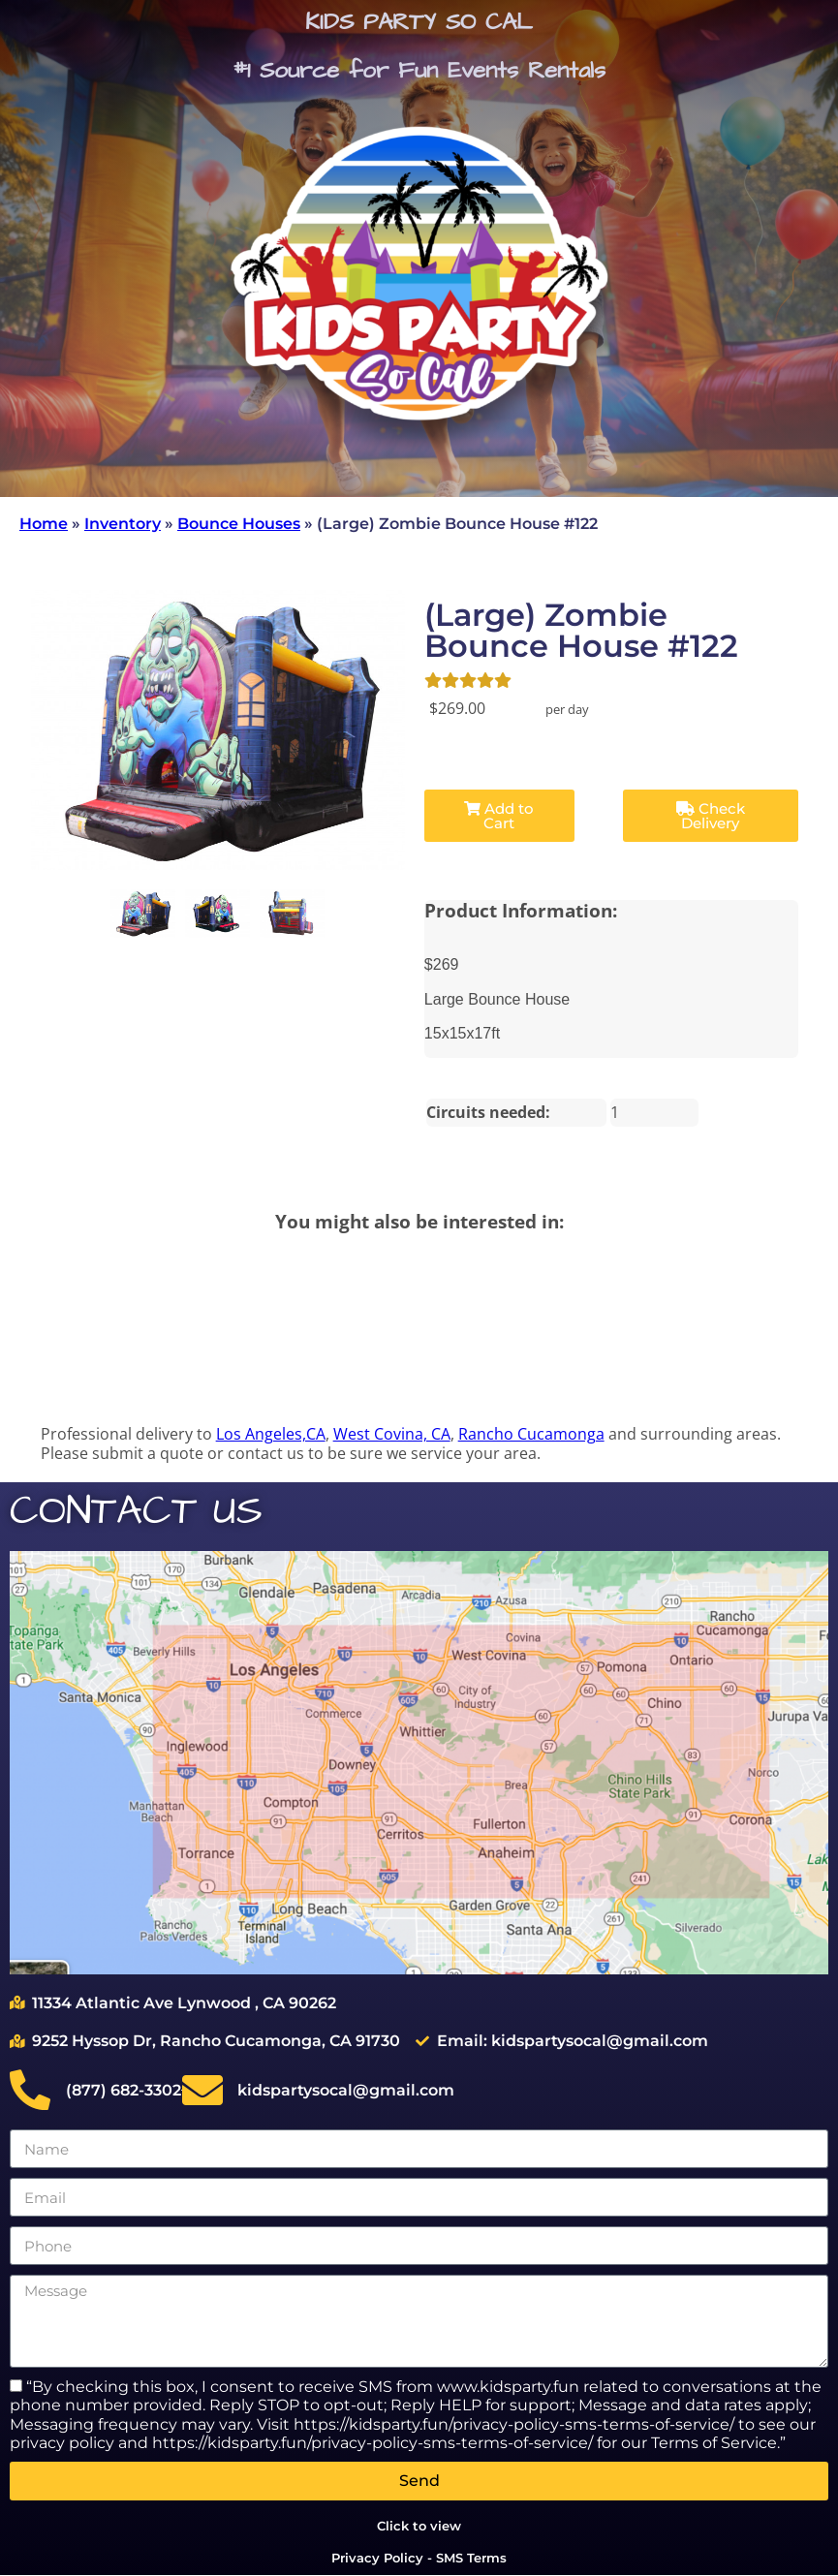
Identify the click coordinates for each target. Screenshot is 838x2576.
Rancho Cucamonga (531, 1433)
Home (43, 523)
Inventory (122, 523)
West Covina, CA (391, 1433)
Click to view (419, 2525)
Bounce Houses (238, 523)
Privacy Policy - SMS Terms (419, 2557)
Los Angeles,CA (271, 1433)
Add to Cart (499, 815)
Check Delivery (710, 815)
